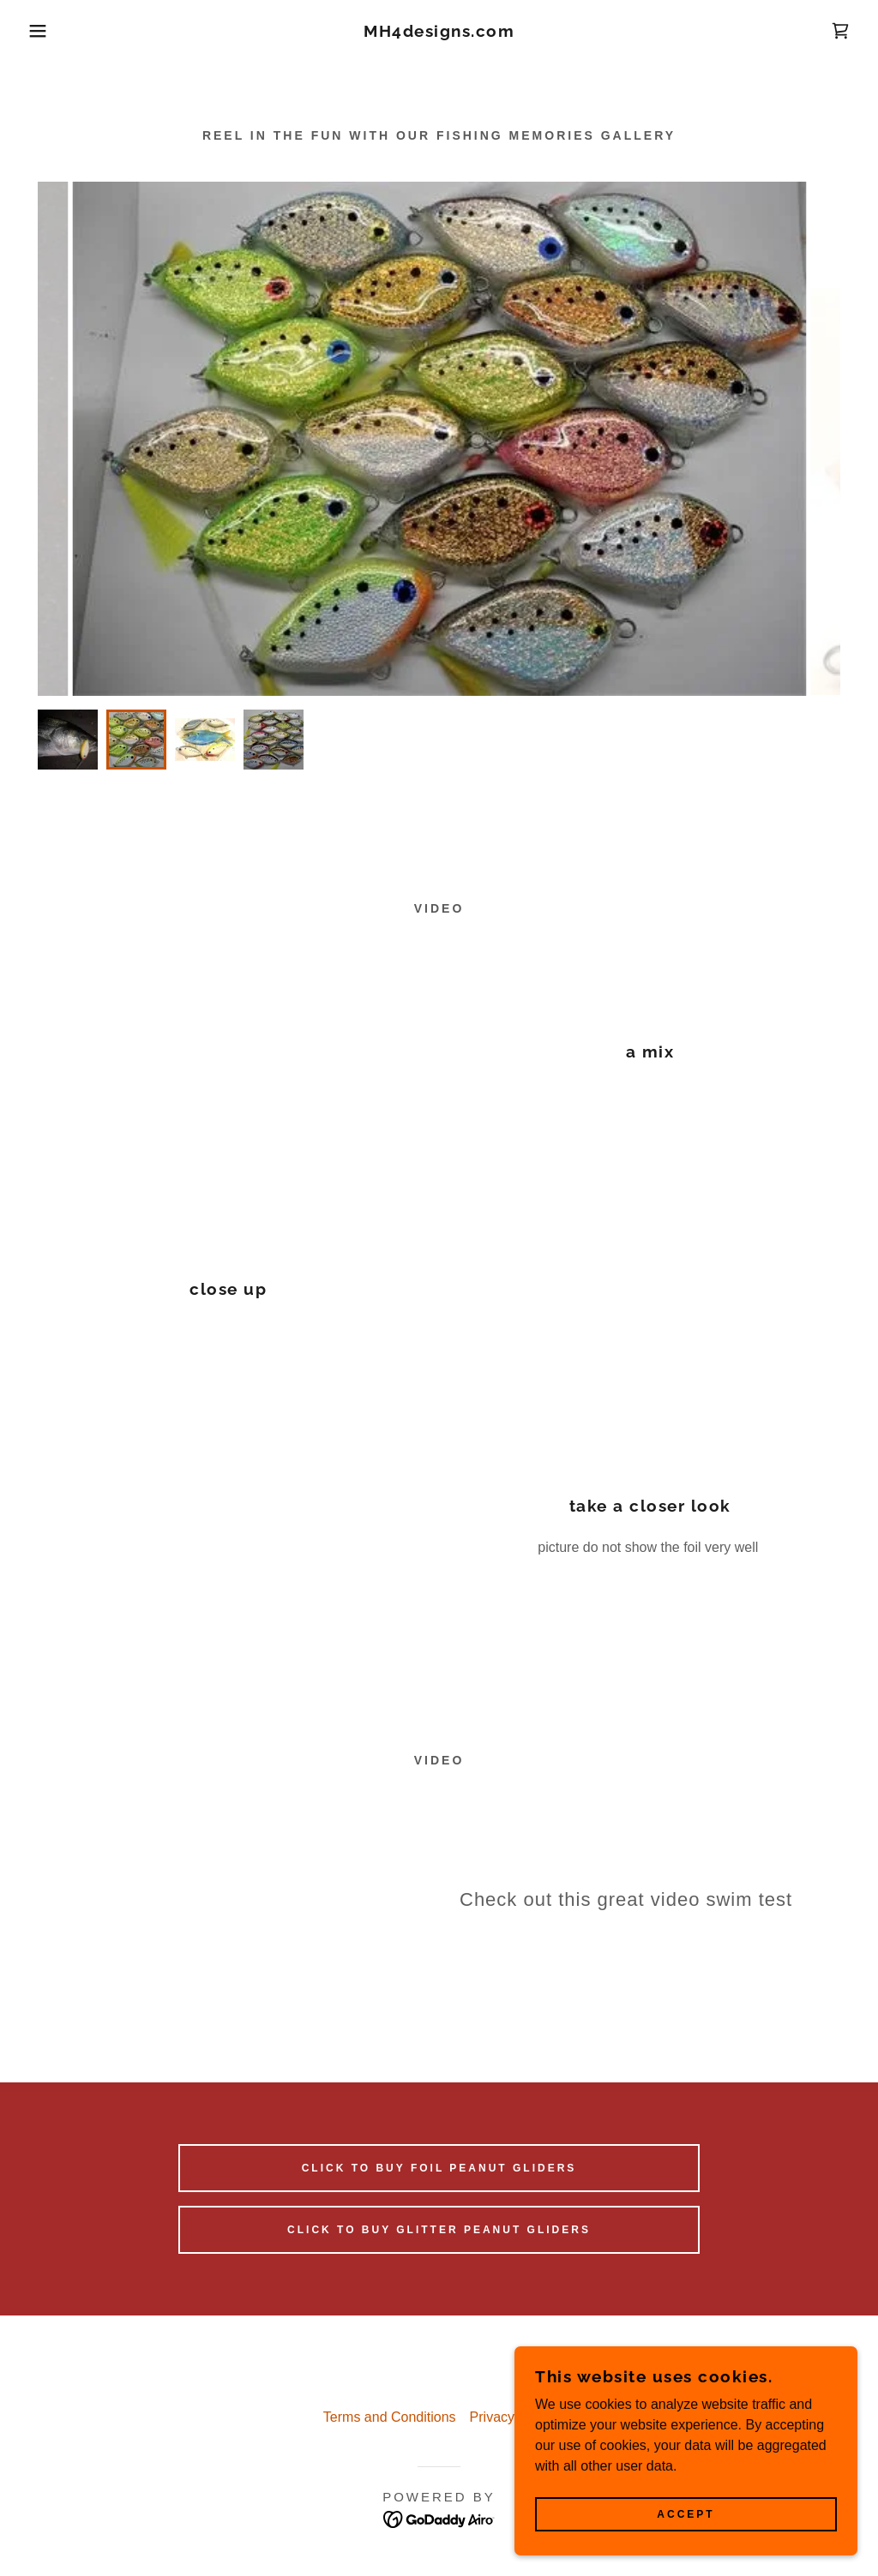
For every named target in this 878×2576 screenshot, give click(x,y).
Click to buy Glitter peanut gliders (439, 2230)
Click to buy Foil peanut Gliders (439, 2168)
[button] (44, 31)
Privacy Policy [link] (513, 2417)
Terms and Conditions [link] (389, 2417)
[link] (439, 32)
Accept (685, 2514)
